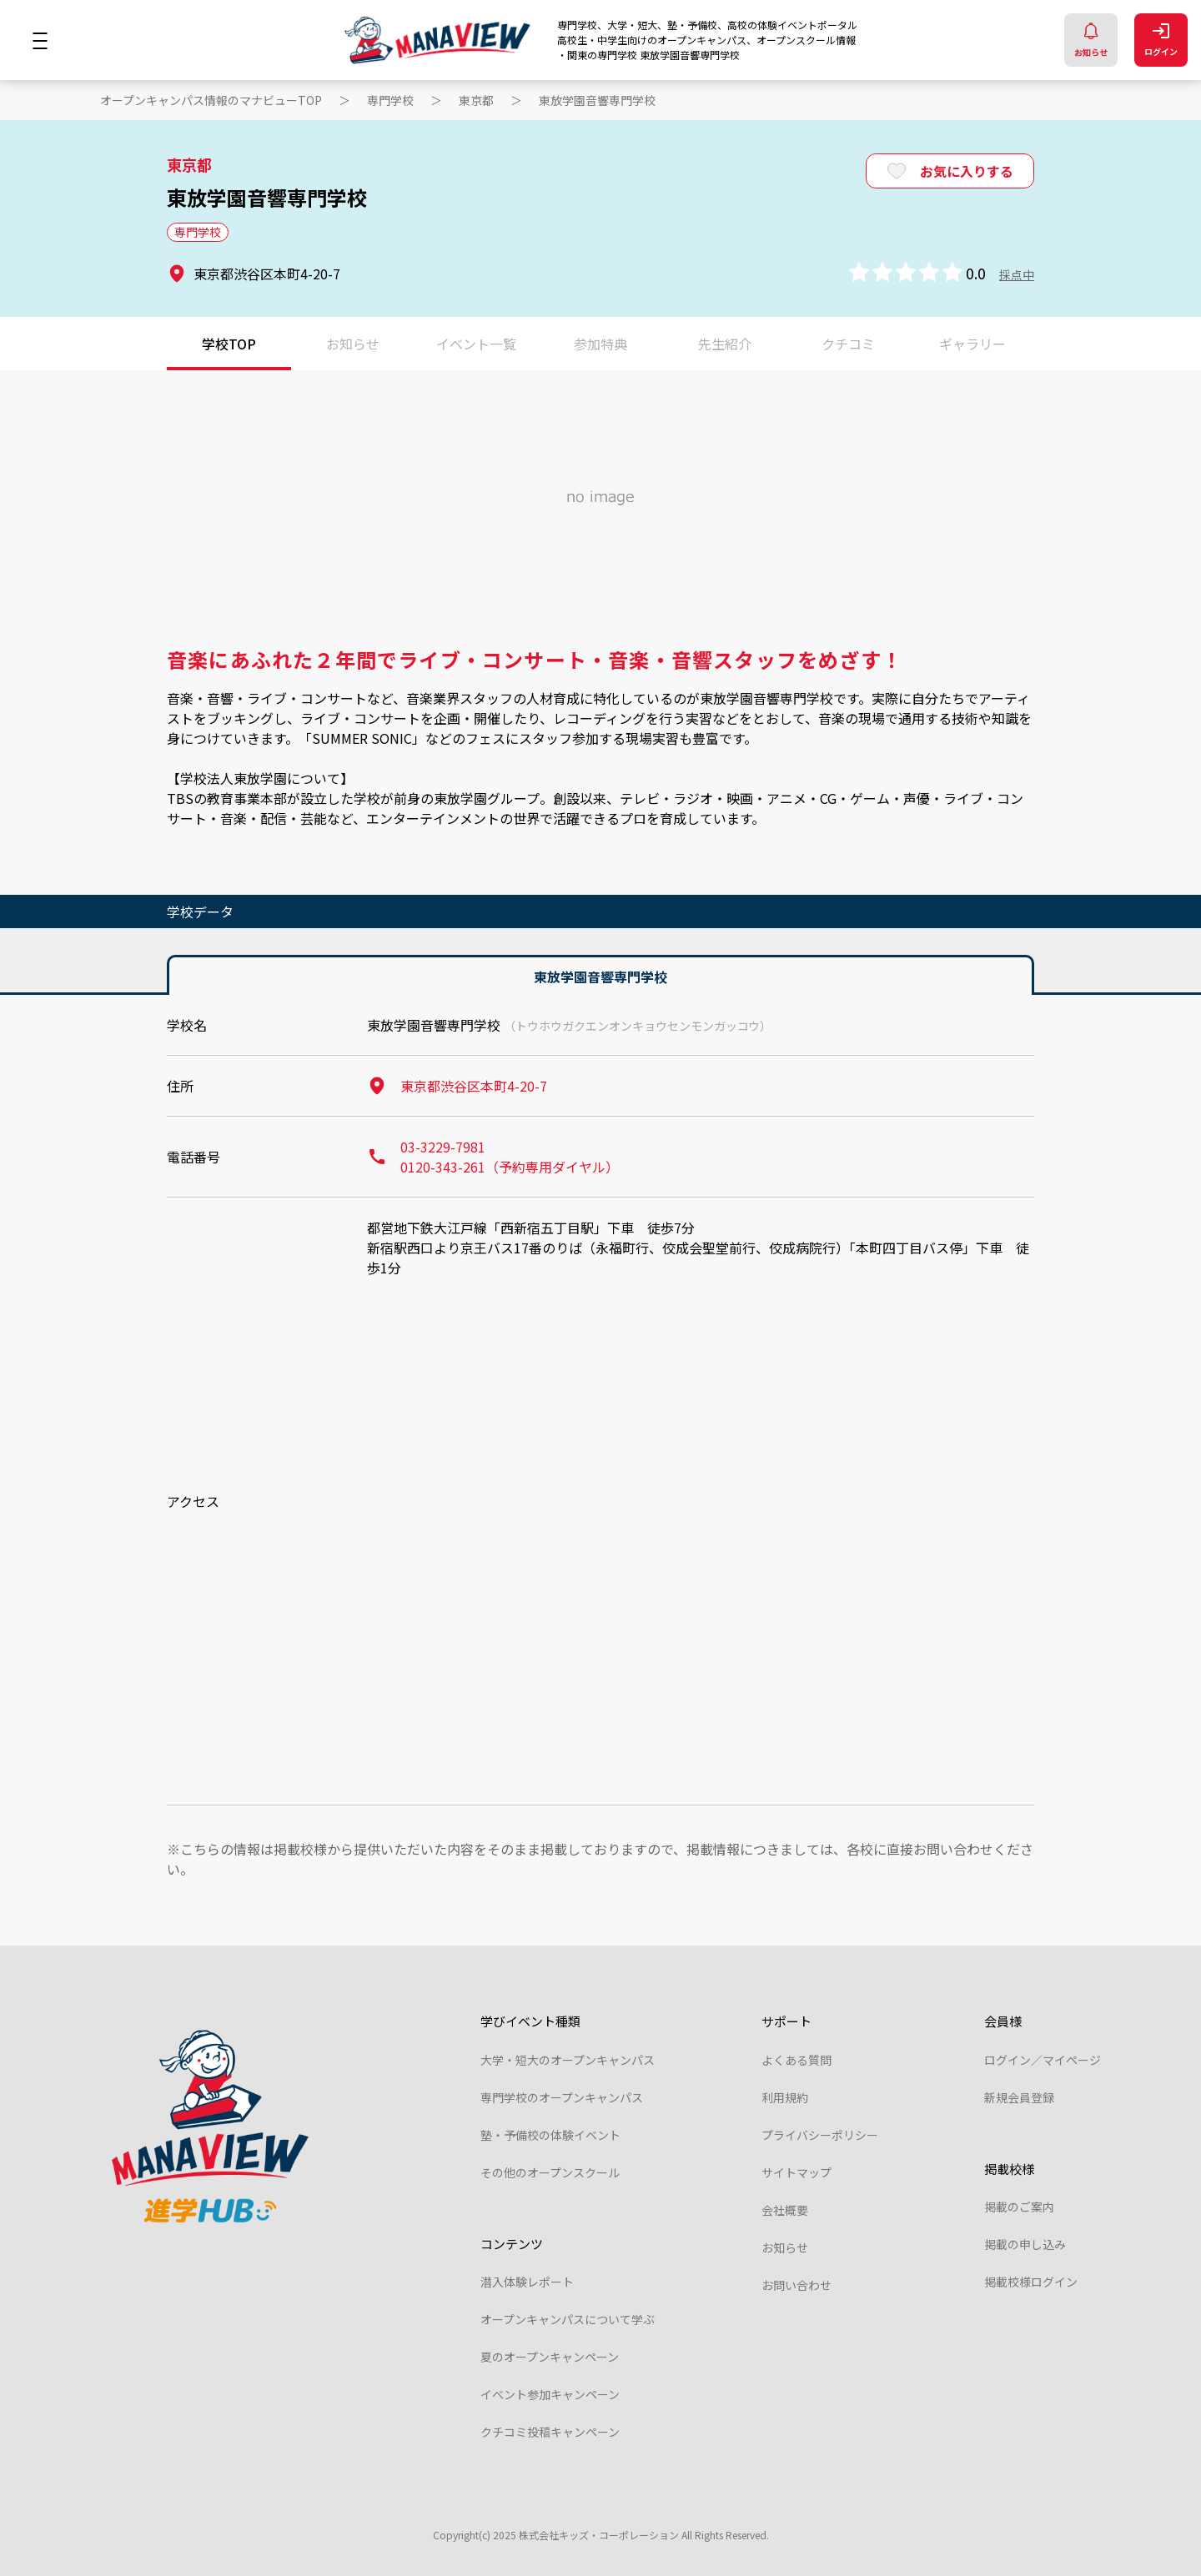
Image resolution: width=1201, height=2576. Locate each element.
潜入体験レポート (527, 2281)
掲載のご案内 (1019, 2206)
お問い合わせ (796, 2285)
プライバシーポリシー (819, 2135)
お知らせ (1091, 40)
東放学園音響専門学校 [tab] (600, 977)
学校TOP (229, 344)
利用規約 (784, 2097)
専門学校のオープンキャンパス (561, 2097)
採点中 (1016, 274)
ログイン (1161, 40)
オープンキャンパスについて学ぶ (567, 2319)
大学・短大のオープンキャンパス (567, 2059)
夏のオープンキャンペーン (549, 2356)
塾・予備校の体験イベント (550, 2135)
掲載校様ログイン (1031, 2281)
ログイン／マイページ (1042, 2059)
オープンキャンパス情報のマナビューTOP (211, 100)
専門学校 (390, 100)
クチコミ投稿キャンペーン (550, 2431)
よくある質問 (796, 2059)
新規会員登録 (1019, 2097)
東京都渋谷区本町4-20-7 (457, 1086)
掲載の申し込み (1025, 2244)
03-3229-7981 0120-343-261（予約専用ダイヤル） (493, 1157)
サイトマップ (796, 2172)
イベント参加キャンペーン (550, 2394)
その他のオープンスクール (550, 2172)
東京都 (476, 100)
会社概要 (784, 2210)
